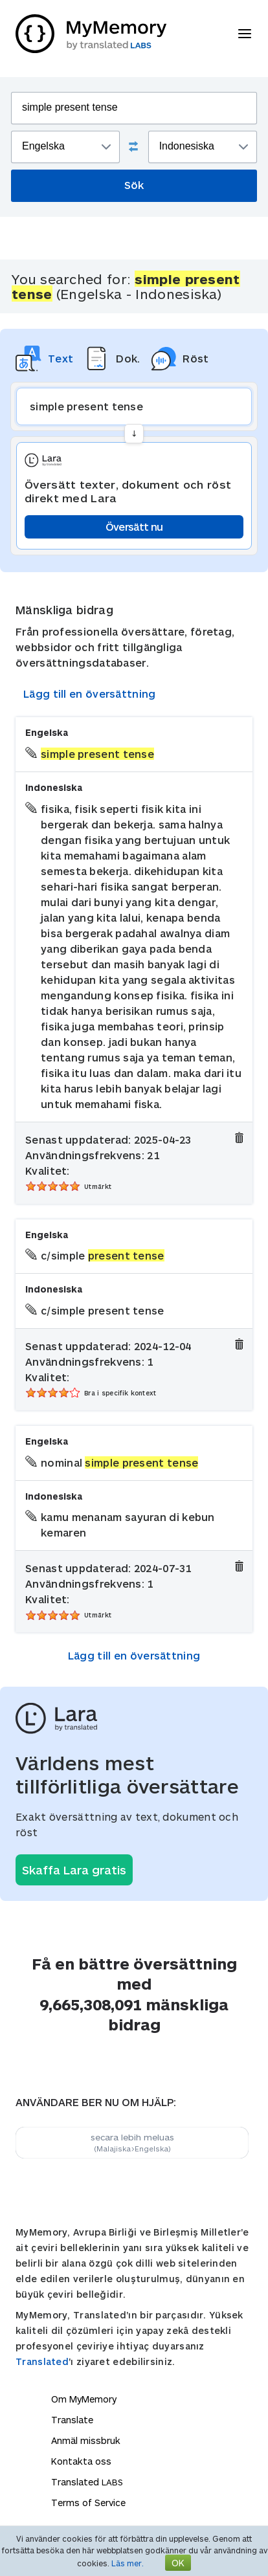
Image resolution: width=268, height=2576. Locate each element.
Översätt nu (134, 526)
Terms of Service (88, 2502)
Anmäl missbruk (85, 2440)
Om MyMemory (84, 2398)
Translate (72, 2419)
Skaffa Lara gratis (74, 1870)
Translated (42, 2361)
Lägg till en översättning (89, 693)
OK (178, 2562)
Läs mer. (127, 2563)
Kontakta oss (81, 2461)
